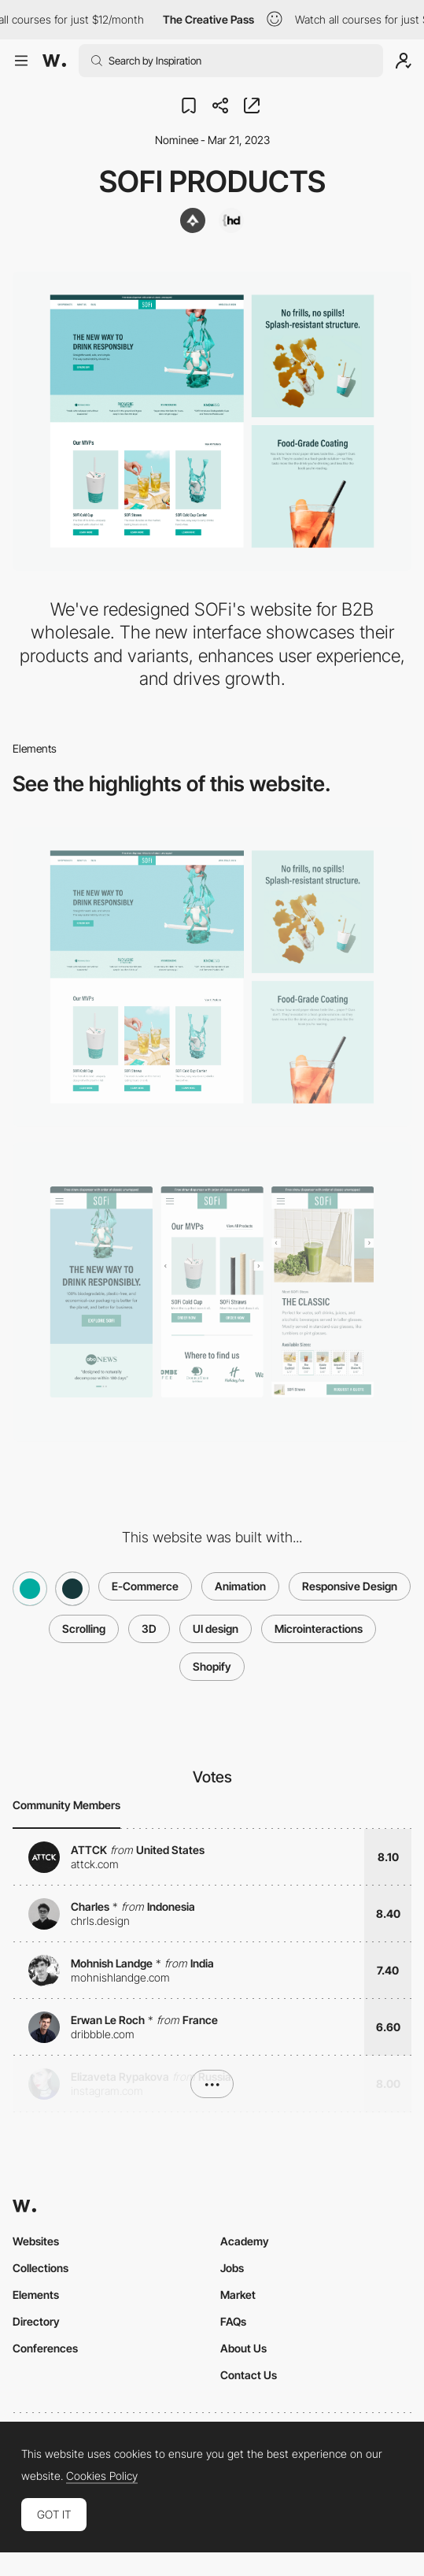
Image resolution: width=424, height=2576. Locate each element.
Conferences (45, 2348)
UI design (215, 1628)
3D (149, 1628)
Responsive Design (349, 1586)
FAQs (233, 2321)
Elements (36, 2294)
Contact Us (248, 2375)
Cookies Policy (102, 2476)
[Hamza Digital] (231, 220)
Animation (240, 1586)
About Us (243, 2348)
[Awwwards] (54, 60)
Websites (36, 2241)
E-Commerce (145, 1586)
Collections (40, 2267)
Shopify (212, 1666)
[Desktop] (212, 977)
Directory (36, 2321)
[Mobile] (212, 1292)
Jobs (232, 2267)
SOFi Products (212, 181)
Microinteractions (319, 1628)
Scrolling (83, 1628)
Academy (244, 2241)
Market (238, 2294)
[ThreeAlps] (192, 220)
